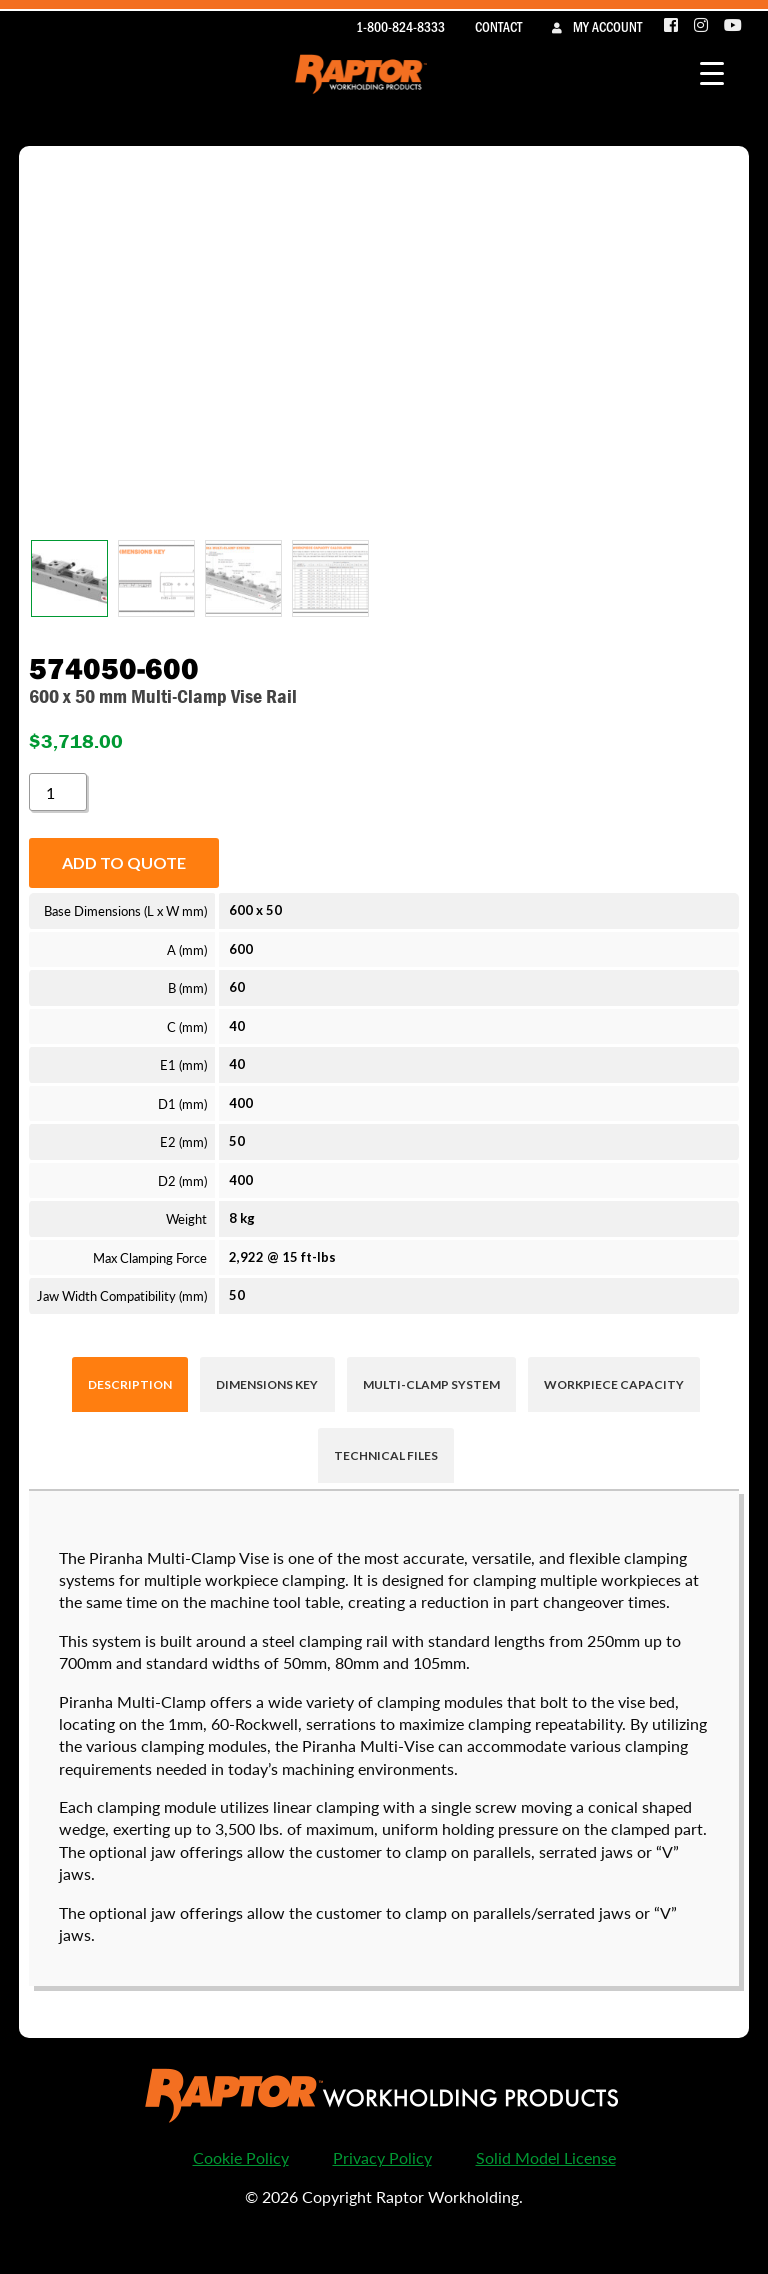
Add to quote (124, 862)
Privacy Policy (382, 2157)
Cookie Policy (241, 2157)
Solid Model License (546, 2157)
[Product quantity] (58, 792)
